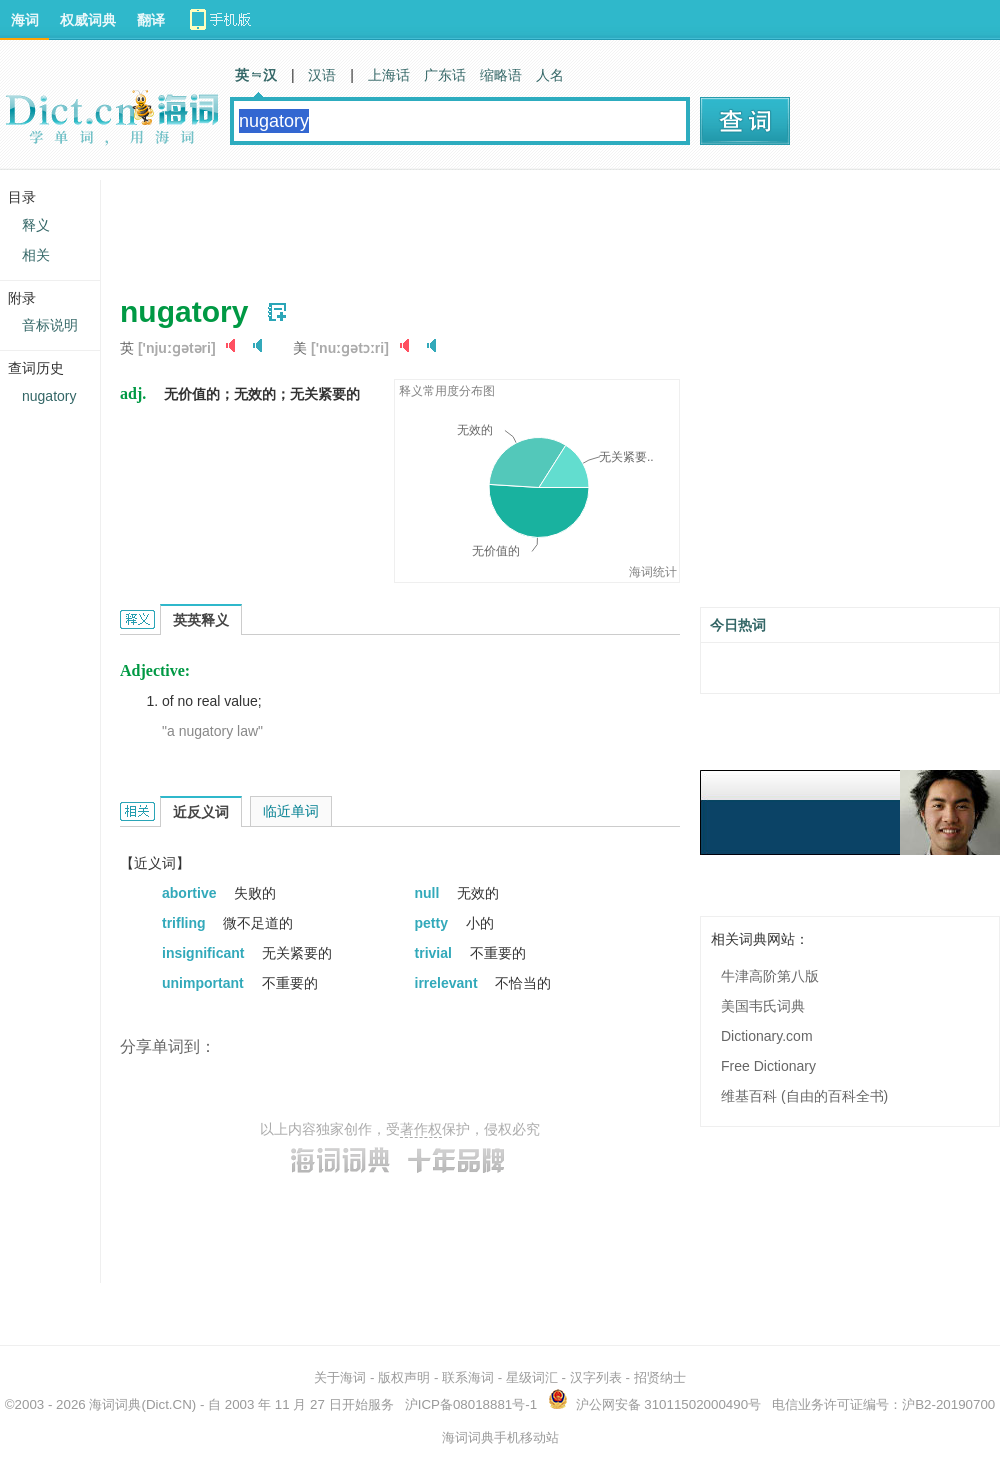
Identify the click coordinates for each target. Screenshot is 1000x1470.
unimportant (205, 983)
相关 (36, 255)
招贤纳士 (660, 1377)
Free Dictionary (768, 1066)
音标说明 (50, 325)
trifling (185, 923)
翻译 (151, 20)
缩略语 (501, 75)
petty (433, 923)
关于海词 (340, 1377)
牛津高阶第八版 (770, 976)
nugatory (49, 396)
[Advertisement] (484, 225)
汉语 (322, 75)
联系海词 (468, 1377)
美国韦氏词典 (763, 1006)
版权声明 (404, 1377)
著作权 (421, 1129)
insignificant (205, 953)
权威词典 (88, 20)
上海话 (389, 75)
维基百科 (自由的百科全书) (804, 1096)
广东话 (445, 75)
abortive (191, 893)
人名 (550, 75)
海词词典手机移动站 (500, 1437)
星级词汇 (532, 1377)
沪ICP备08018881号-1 (471, 1404)
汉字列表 (596, 1377)
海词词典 (115, 1404)
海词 (25, 20)
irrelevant (448, 983)
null (429, 893)
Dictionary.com (767, 1036)
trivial (435, 953)
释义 (36, 225)
